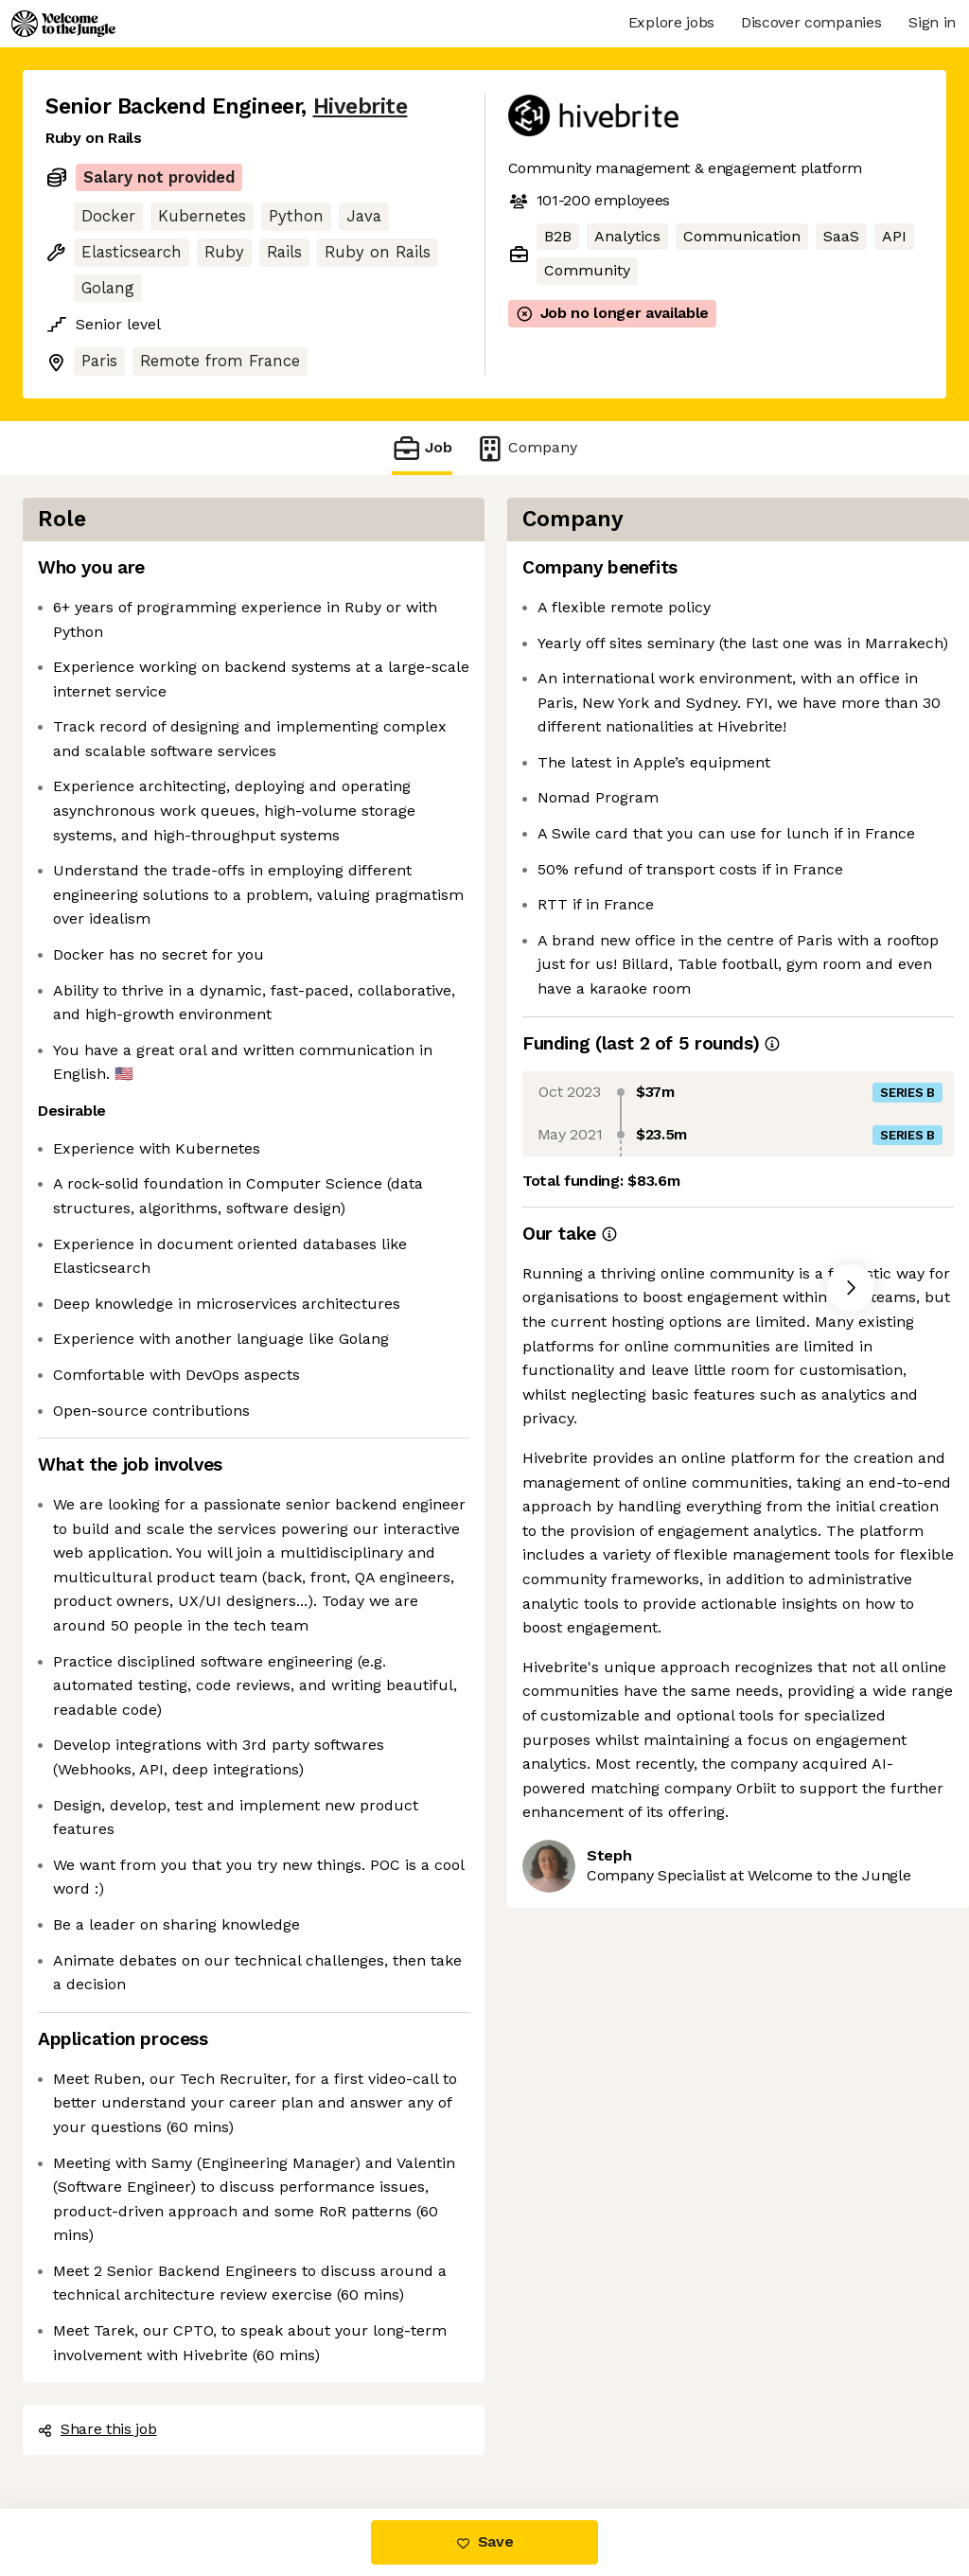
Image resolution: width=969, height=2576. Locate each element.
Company (526, 448)
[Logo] (63, 23)
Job (422, 448)
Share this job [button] (97, 2429)
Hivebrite (360, 106)
